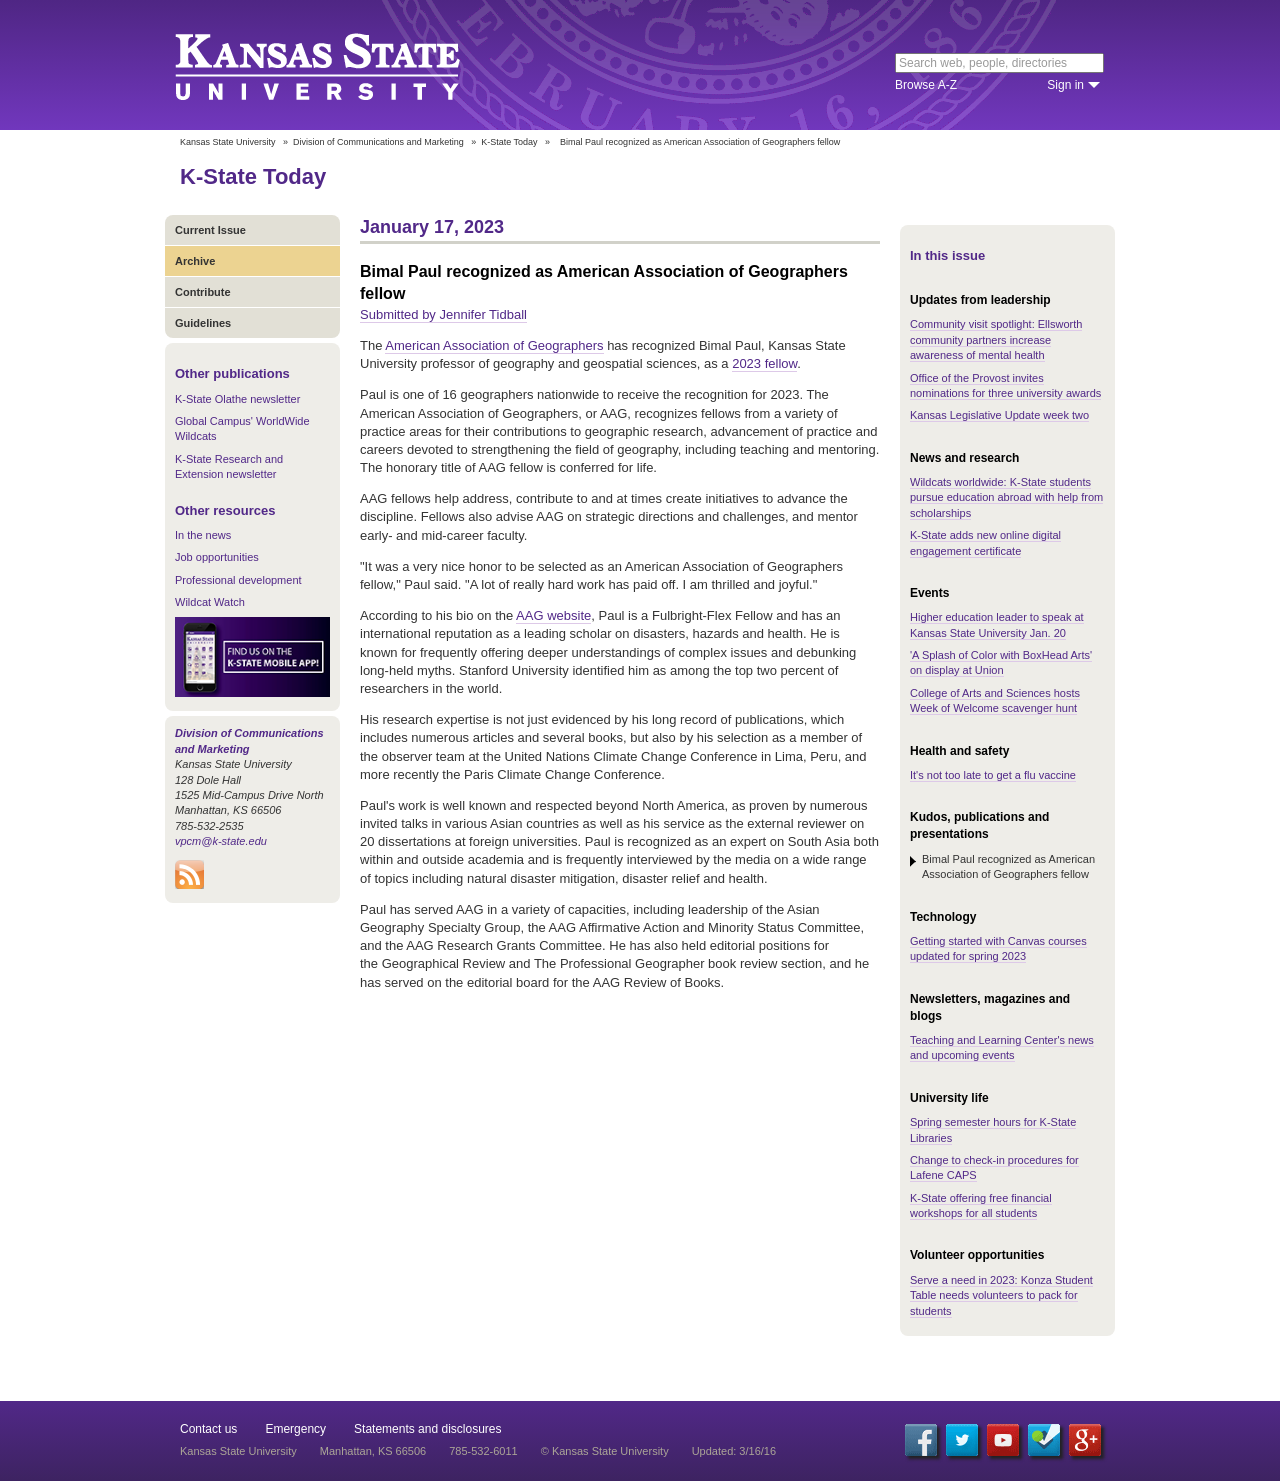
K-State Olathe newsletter (237, 399)
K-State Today (509, 142)
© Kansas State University (605, 1451)
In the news (203, 535)
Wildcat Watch (210, 602)
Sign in (1065, 85)
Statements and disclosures (427, 1429)
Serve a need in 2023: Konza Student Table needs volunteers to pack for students (1001, 1295)
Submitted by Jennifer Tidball (443, 314)
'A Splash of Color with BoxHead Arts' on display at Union (1001, 662)
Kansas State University (342, 65)
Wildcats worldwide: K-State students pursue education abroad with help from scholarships (1006, 497)
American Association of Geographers (494, 345)
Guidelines (203, 323)
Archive (195, 261)
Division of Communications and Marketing (378, 142)
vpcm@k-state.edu (221, 841)
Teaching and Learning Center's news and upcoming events (1002, 1047)
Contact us (208, 1429)
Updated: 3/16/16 (734, 1451)
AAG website (553, 615)
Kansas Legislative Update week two (999, 415)
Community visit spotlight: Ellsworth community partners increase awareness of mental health (996, 339)
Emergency (295, 1429)
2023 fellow (764, 363)
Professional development (238, 580)
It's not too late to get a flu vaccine (993, 775)
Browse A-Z (926, 85)
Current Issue (210, 230)
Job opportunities (217, 557)
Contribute (203, 292)
